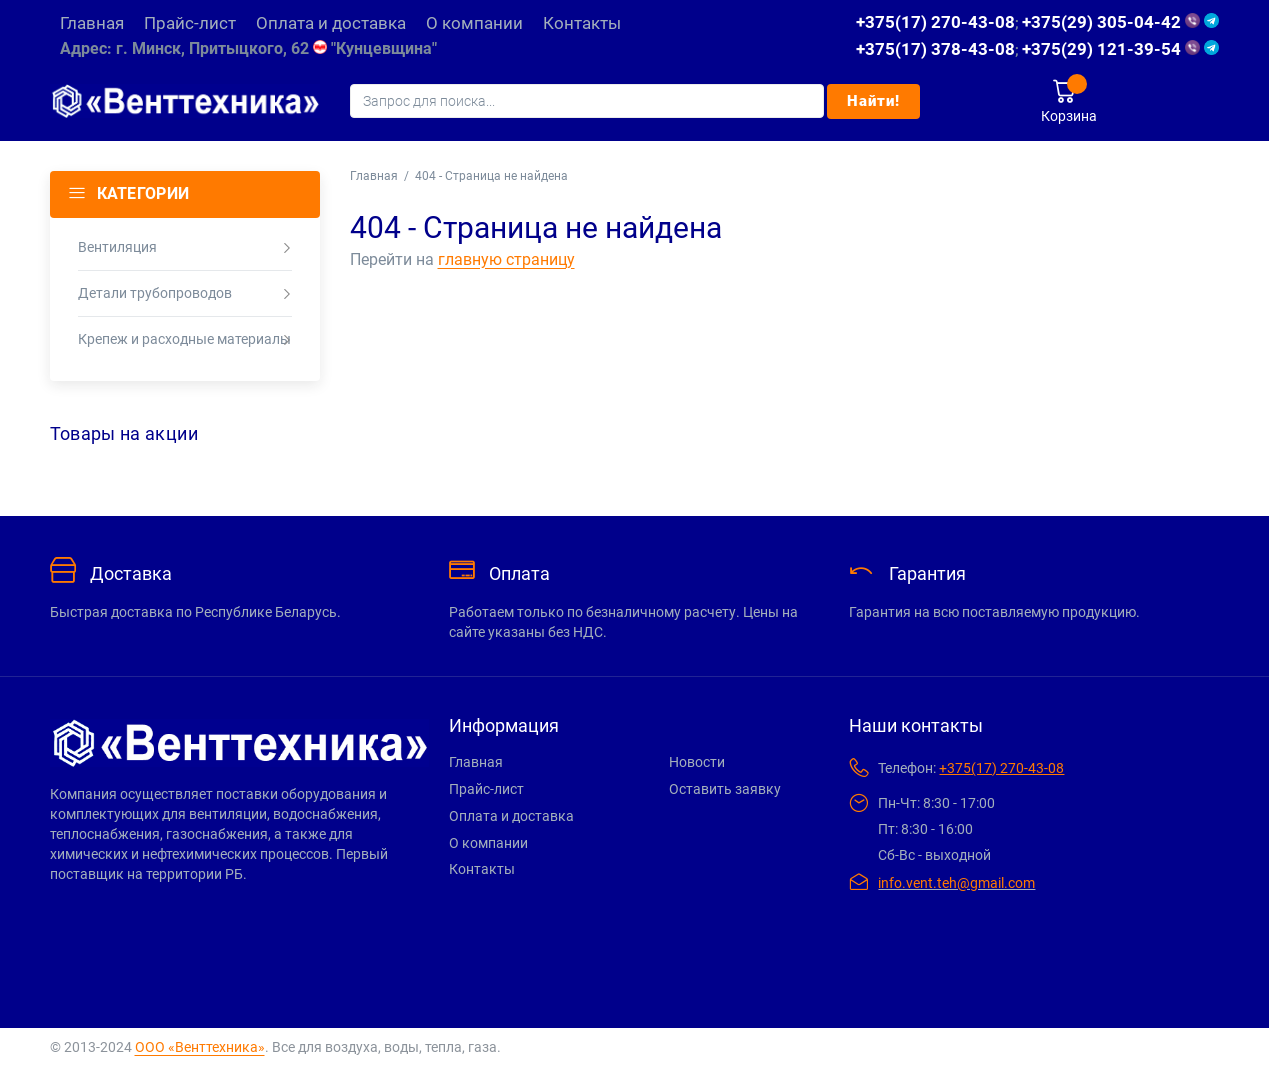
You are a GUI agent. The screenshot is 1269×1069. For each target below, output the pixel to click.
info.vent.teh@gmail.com (956, 883)
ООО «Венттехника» (200, 1047)
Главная (374, 176)
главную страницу (506, 259)
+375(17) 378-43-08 (935, 49)
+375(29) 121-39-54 (1120, 49)
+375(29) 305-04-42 (1120, 22)
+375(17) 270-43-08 (935, 22)
